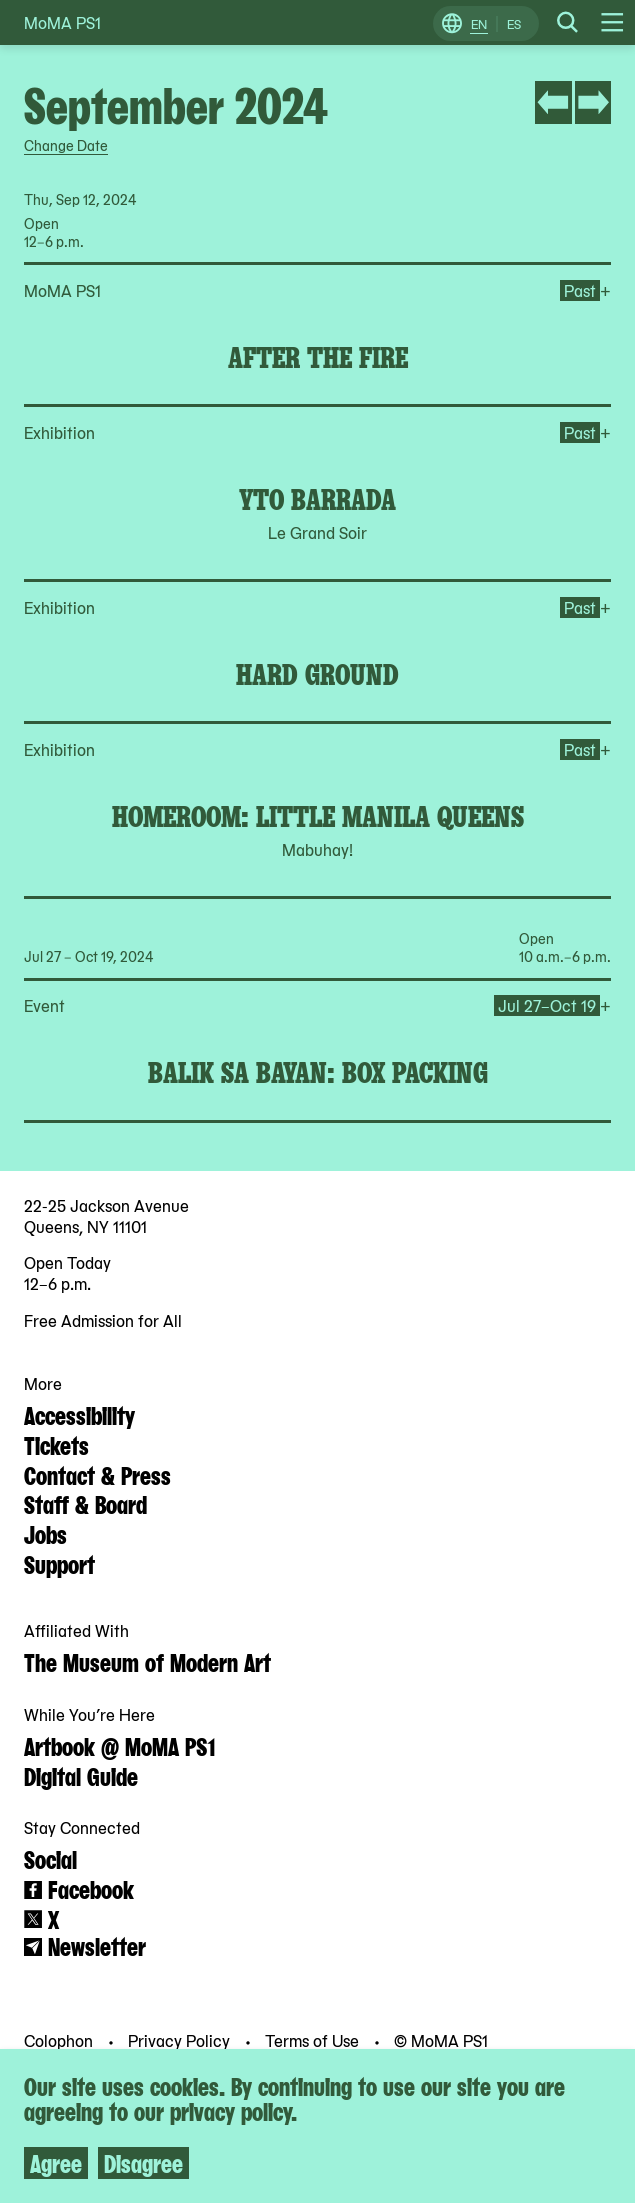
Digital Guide (81, 1775)
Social (50, 1858)
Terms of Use (314, 2040)
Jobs (45, 1533)
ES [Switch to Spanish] (514, 24)
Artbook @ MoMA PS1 (119, 1745)
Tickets (56, 1444)
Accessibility (79, 1414)
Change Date (66, 145)
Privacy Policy (181, 2040)
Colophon (60, 2040)
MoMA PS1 (62, 22)
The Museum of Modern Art (147, 1661)
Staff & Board (85, 1503)
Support (59, 1563)
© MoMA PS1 (441, 2040)
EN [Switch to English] (479, 24)
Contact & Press (97, 1474)
